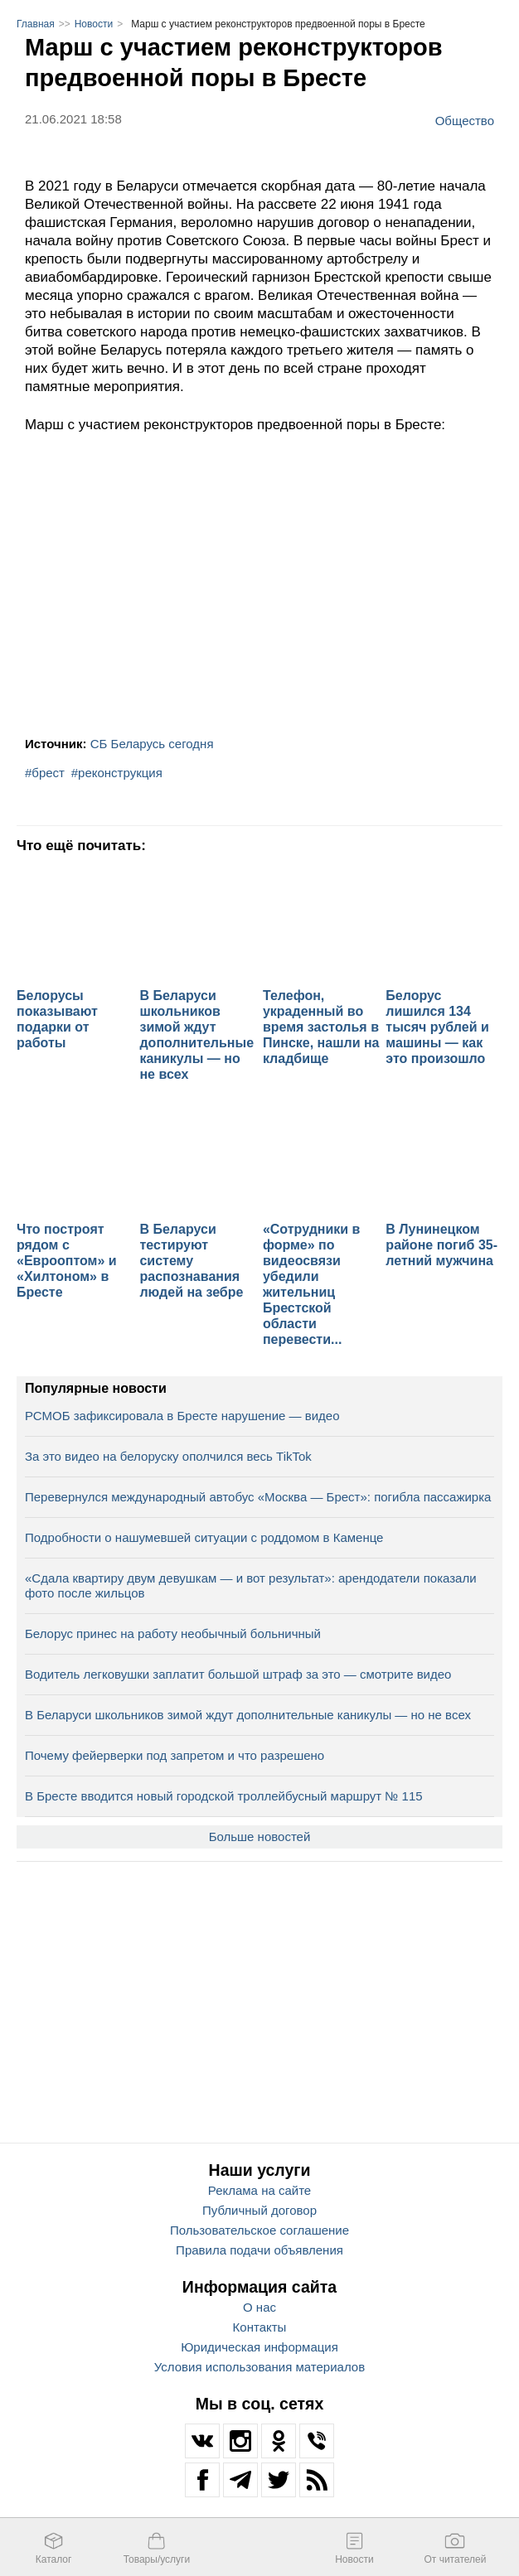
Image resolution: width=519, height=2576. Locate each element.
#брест (45, 773)
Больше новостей (260, 1836)
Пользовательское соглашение (259, 2230)
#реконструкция (116, 773)
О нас (259, 2307)
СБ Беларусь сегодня (152, 744)
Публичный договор (259, 2210)
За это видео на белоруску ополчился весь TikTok (168, 1456)
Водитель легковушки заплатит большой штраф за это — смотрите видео (238, 1674)
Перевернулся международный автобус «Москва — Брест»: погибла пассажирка (258, 1497)
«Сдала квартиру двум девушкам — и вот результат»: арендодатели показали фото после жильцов (251, 1585)
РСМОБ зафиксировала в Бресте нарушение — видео (182, 1416)
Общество (464, 120)
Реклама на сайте (259, 2190)
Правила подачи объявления (259, 2250)
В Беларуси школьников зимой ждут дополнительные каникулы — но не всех (248, 1715)
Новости (94, 24)
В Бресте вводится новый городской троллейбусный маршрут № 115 (224, 1796)
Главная (36, 24)
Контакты (260, 2327)
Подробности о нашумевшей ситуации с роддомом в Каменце (204, 1537)
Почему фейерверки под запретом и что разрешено (174, 1755)
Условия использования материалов (259, 2367)
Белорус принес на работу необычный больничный (173, 1633)
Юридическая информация (259, 2347)
